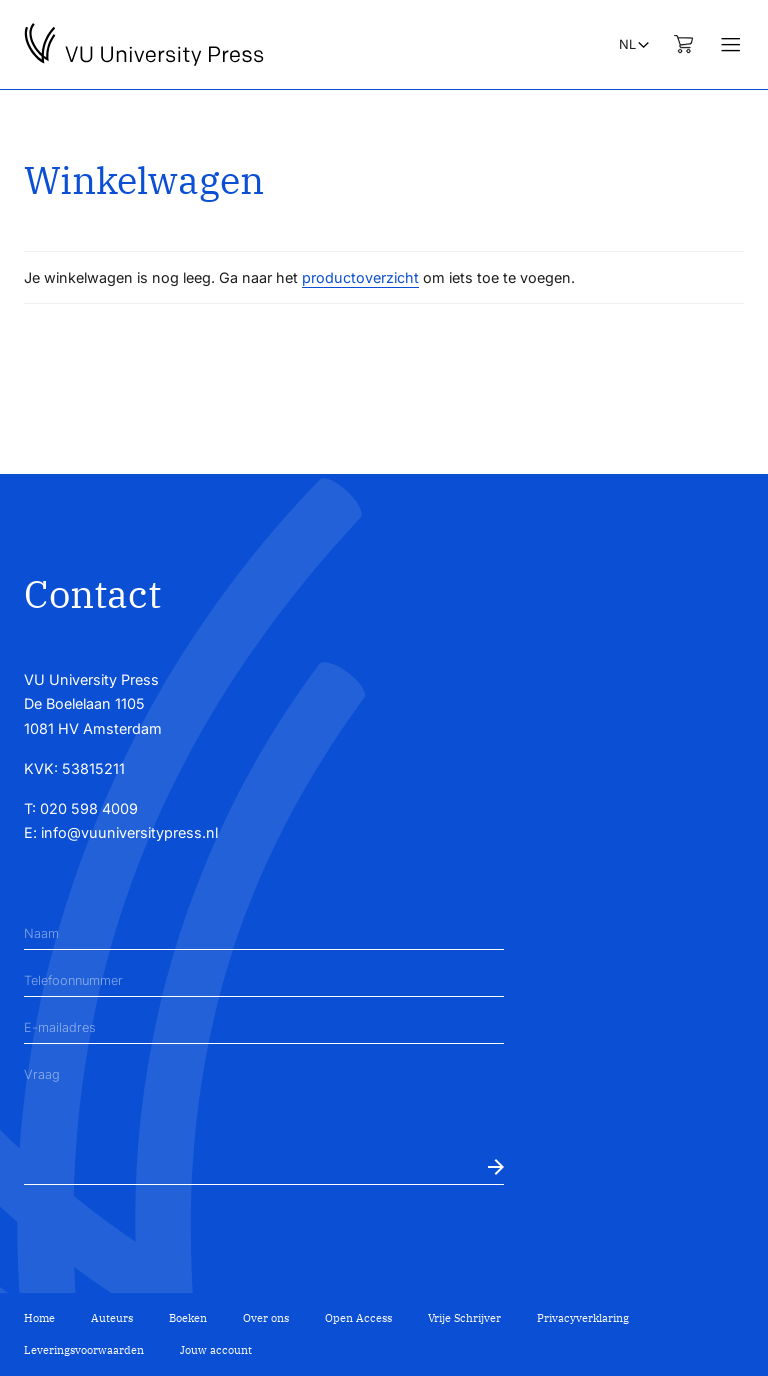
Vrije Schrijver (464, 1318)
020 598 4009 (89, 808)
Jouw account (216, 1350)
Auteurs (112, 1318)
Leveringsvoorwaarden (84, 1350)
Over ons (266, 1318)
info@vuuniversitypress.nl (129, 832)
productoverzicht (360, 277)
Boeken (188, 1318)
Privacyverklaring (583, 1318)
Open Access (358, 1318)
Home (39, 1318)
